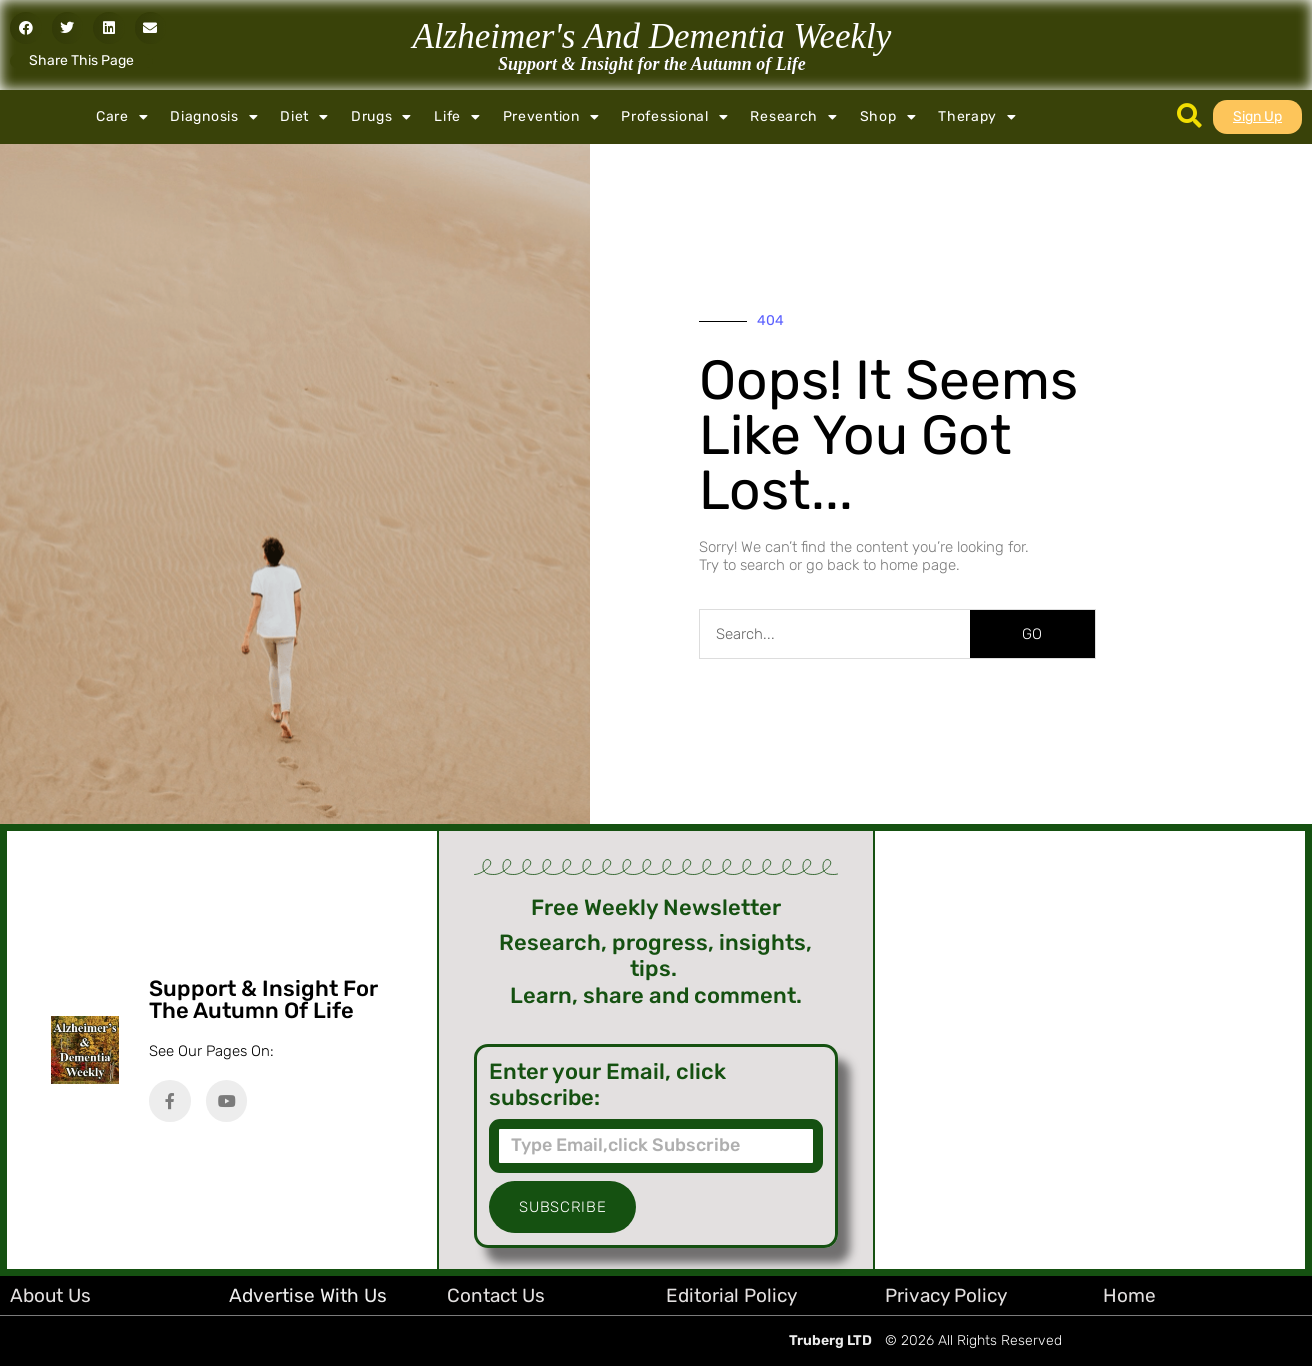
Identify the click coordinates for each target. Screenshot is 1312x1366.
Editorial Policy (731, 1295)
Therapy (977, 117)
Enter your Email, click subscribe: (607, 1085)
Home (1129, 1295)
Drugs (381, 117)
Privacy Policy (946, 1295)
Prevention (551, 117)
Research (793, 117)
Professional (674, 117)
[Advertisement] (1090, 1050)
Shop (888, 117)
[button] (26, 28)
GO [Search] (1032, 634)
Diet (304, 117)
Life (457, 117)
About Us (50, 1295)
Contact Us (496, 1295)
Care (122, 117)
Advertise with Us (308, 1295)
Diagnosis (214, 117)
